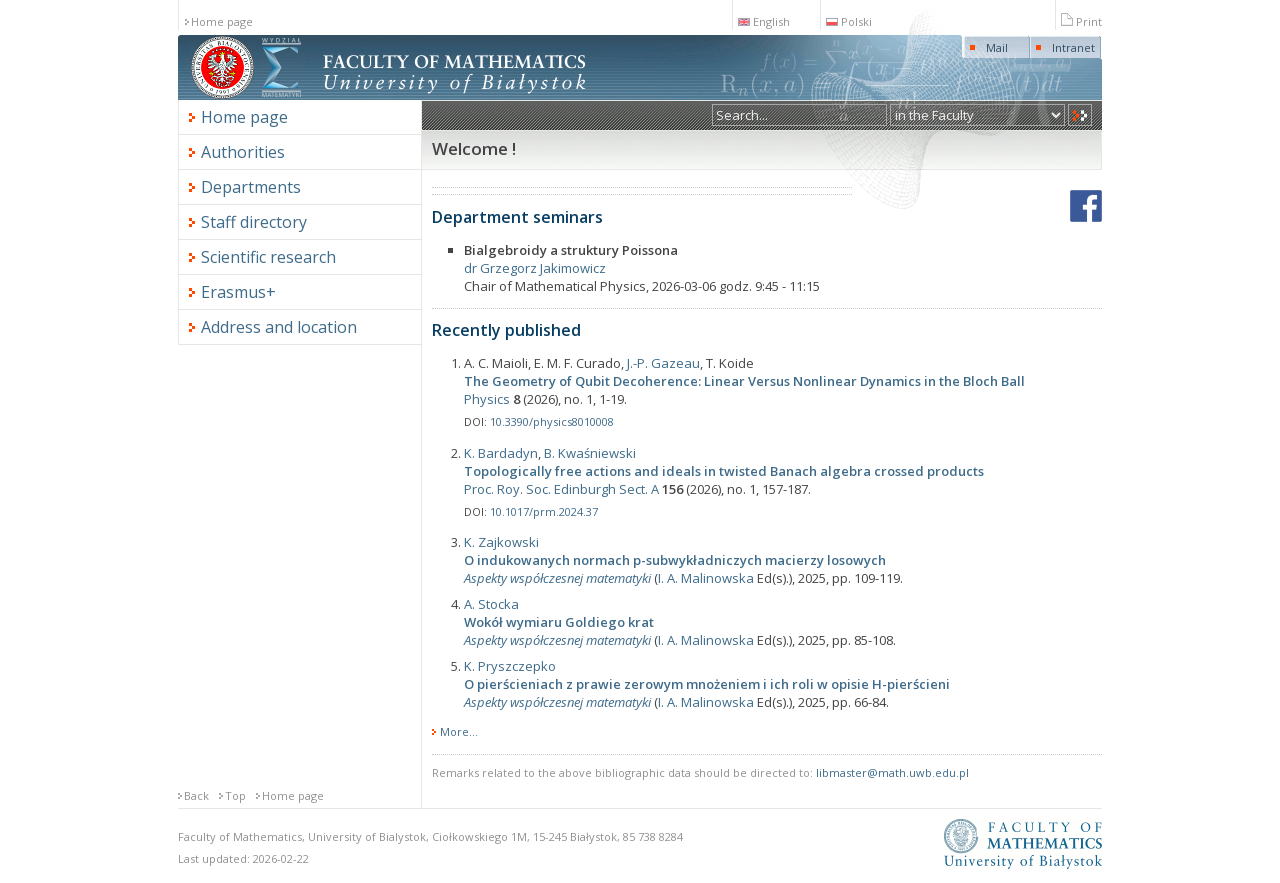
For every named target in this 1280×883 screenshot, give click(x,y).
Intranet (1073, 47)
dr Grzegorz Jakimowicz (535, 268)
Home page (222, 21)
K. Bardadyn (501, 453)
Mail (997, 47)
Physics (487, 399)
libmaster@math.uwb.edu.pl (892, 772)
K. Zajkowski (501, 542)
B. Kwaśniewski (590, 453)
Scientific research (268, 257)
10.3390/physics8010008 (552, 421)
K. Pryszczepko (510, 666)
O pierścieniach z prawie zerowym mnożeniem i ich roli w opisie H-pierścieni (707, 684)
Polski (849, 21)
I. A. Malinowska (706, 578)
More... (459, 731)
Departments (251, 187)
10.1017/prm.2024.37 (544, 511)
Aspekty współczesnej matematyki (557, 578)
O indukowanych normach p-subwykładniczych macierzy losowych (675, 560)
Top (235, 795)
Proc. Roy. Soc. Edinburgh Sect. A (561, 489)
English (764, 21)
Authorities (243, 152)
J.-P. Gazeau (663, 363)
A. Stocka (491, 604)
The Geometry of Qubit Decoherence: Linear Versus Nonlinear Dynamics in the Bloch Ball (744, 381)
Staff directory (254, 222)
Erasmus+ (238, 292)
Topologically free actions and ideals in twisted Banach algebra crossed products (724, 471)
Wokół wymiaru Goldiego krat (559, 622)
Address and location (279, 327)
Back (196, 795)
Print (1081, 21)
